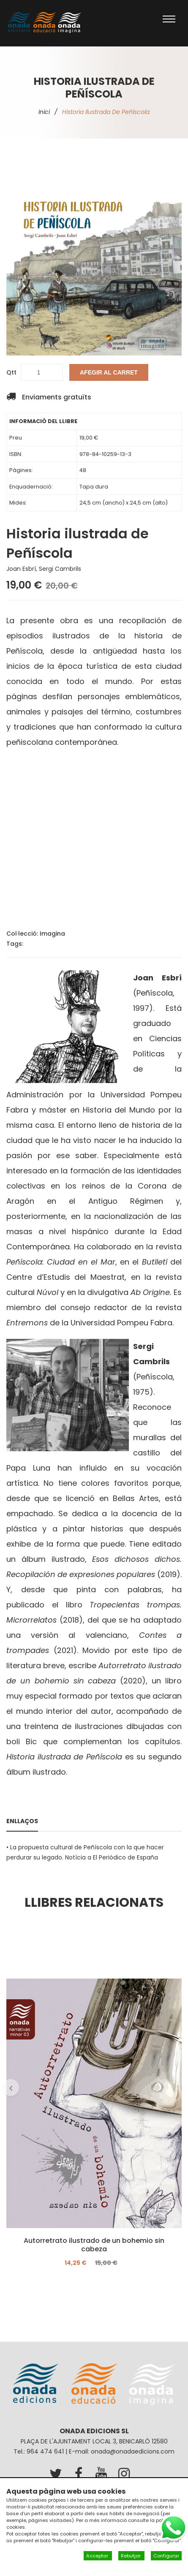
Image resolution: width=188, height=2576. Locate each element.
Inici (44, 112)
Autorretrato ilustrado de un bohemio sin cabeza (94, 2245)
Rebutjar (131, 2555)
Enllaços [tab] (22, 1821)
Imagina (52, 933)
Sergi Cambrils (60, 569)
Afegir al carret (109, 372)
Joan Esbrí (21, 569)
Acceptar (97, 2555)
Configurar (166, 2555)
